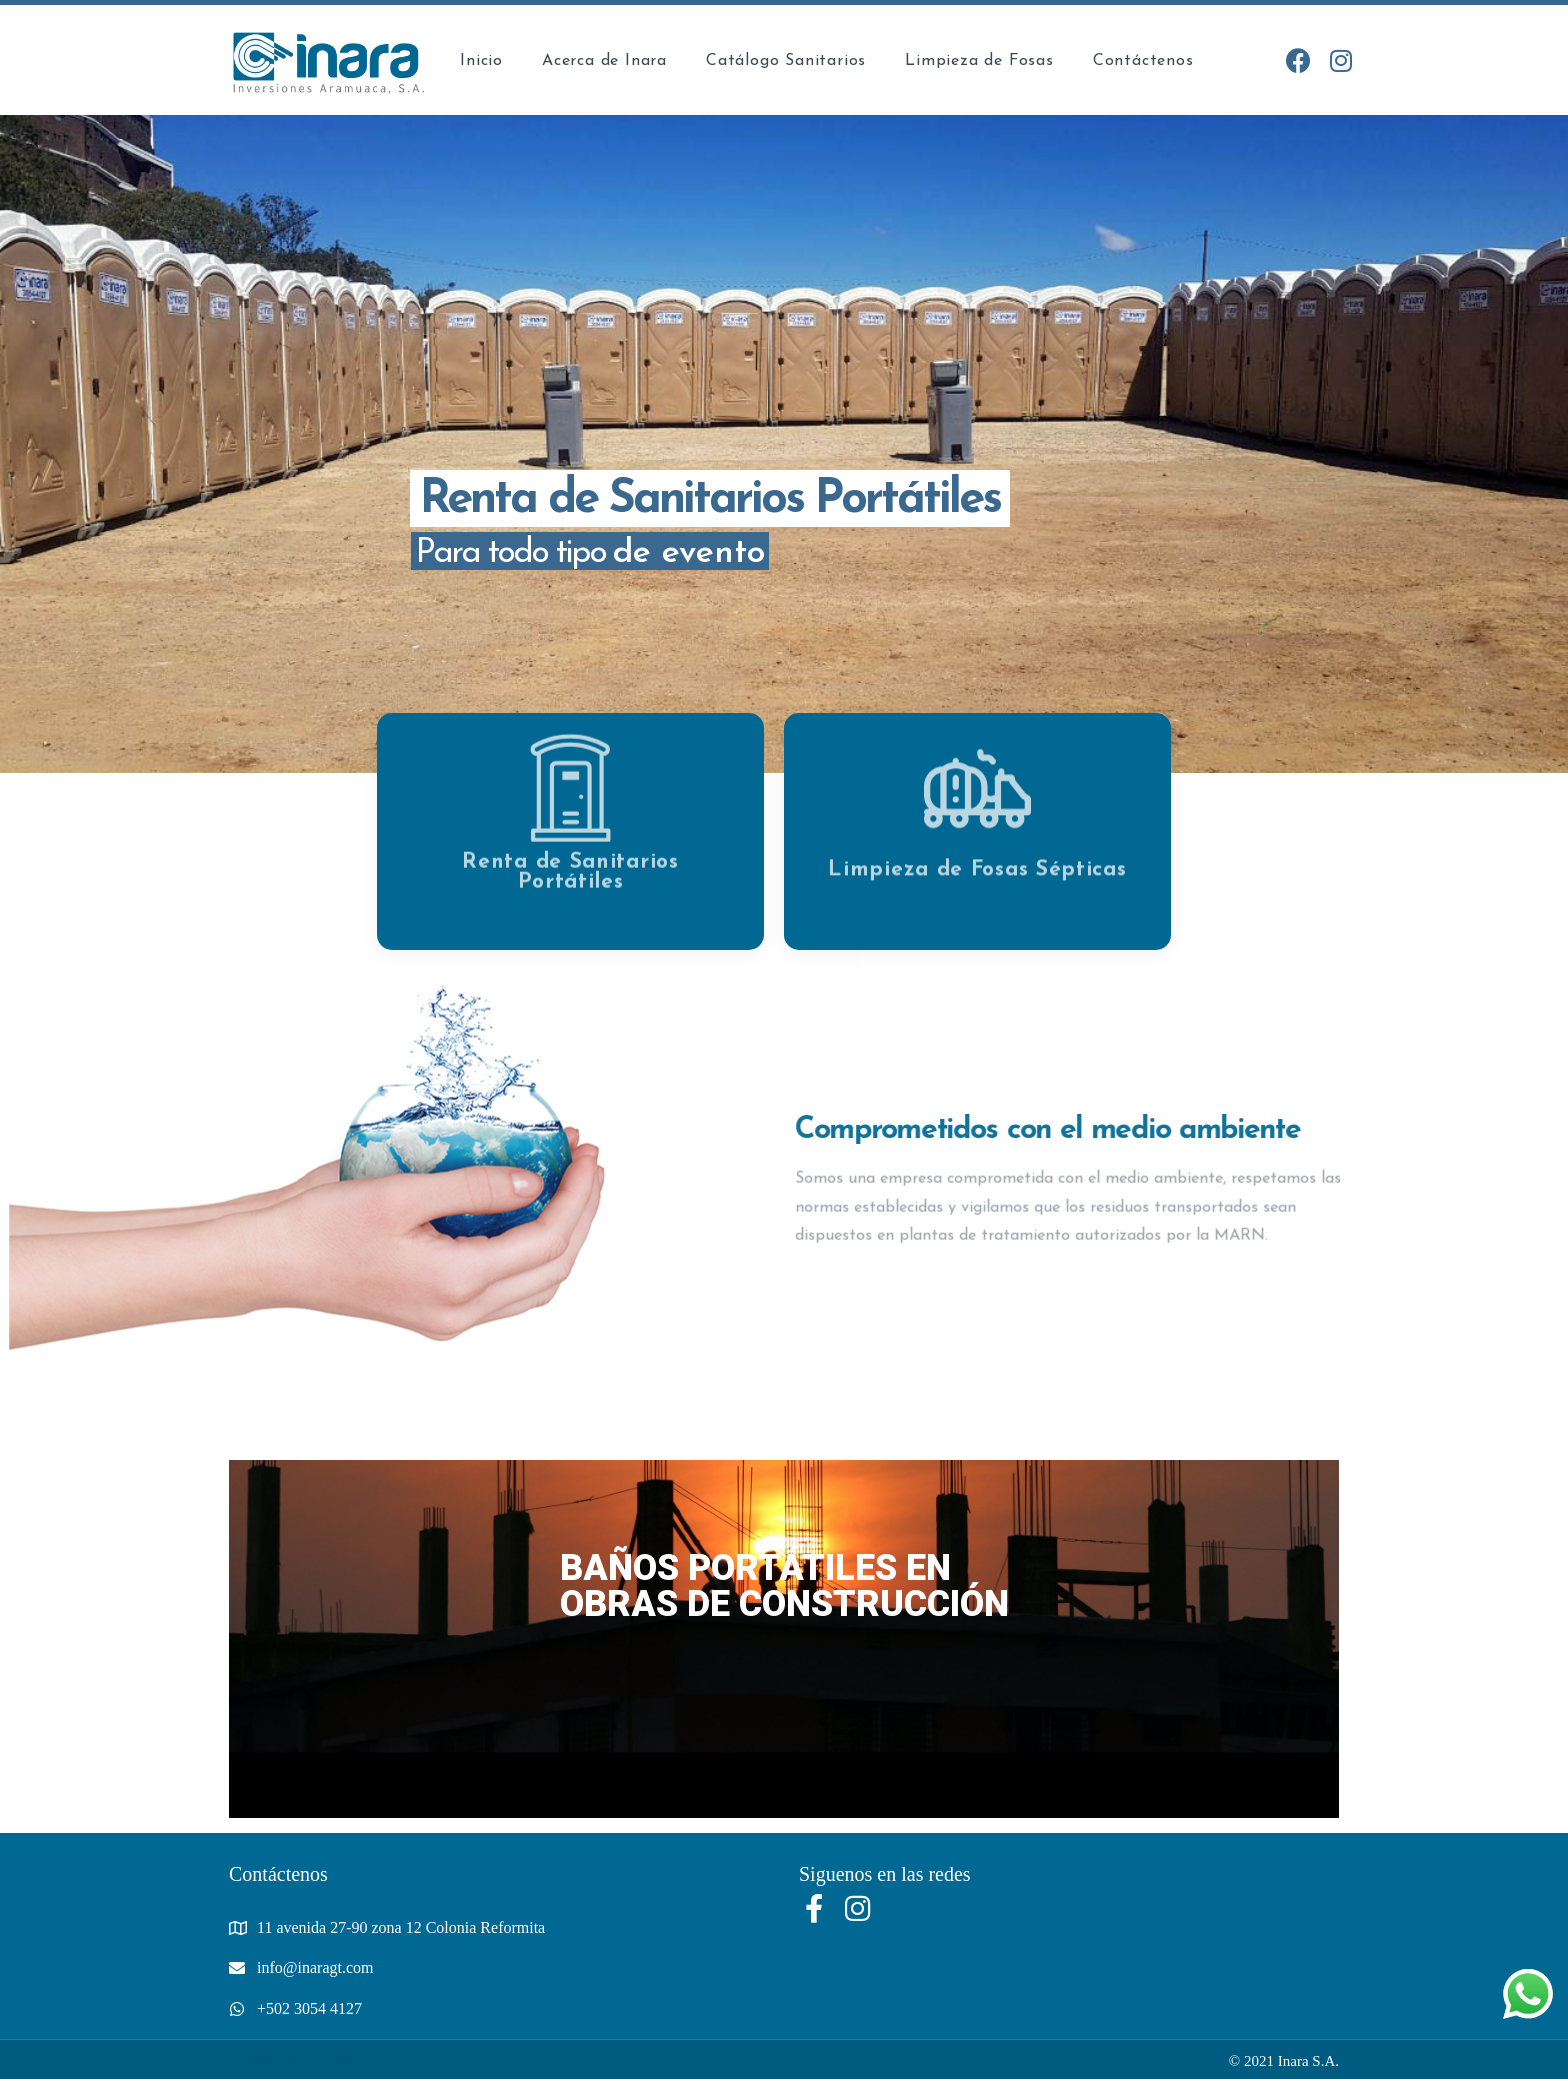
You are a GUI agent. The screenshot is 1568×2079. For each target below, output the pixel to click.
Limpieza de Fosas (979, 61)
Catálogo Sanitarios (786, 61)
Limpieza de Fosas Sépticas (977, 841)
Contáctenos (1143, 61)
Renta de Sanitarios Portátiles (570, 843)
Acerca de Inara (604, 61)
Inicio (481, 61)
